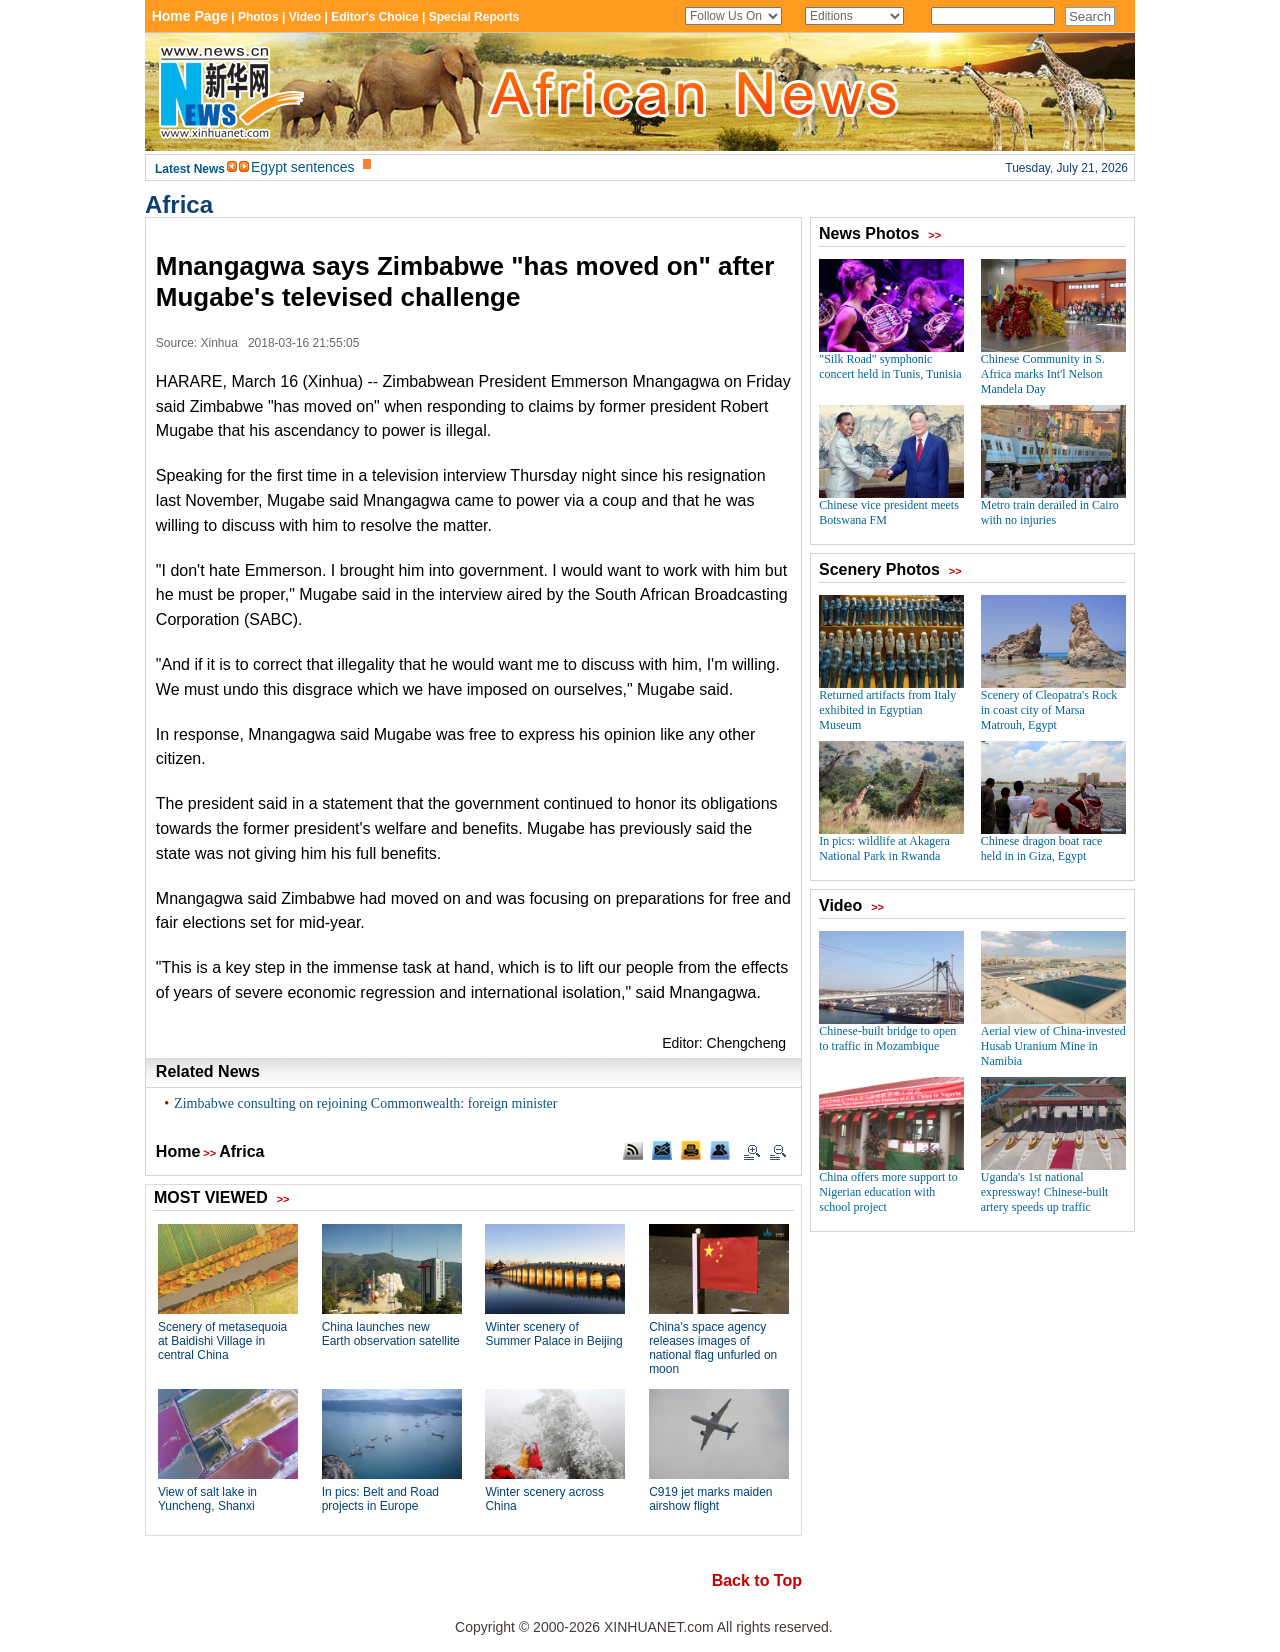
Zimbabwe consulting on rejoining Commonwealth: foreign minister (365, 1103)
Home (178, 1151)
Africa (179, 204)
